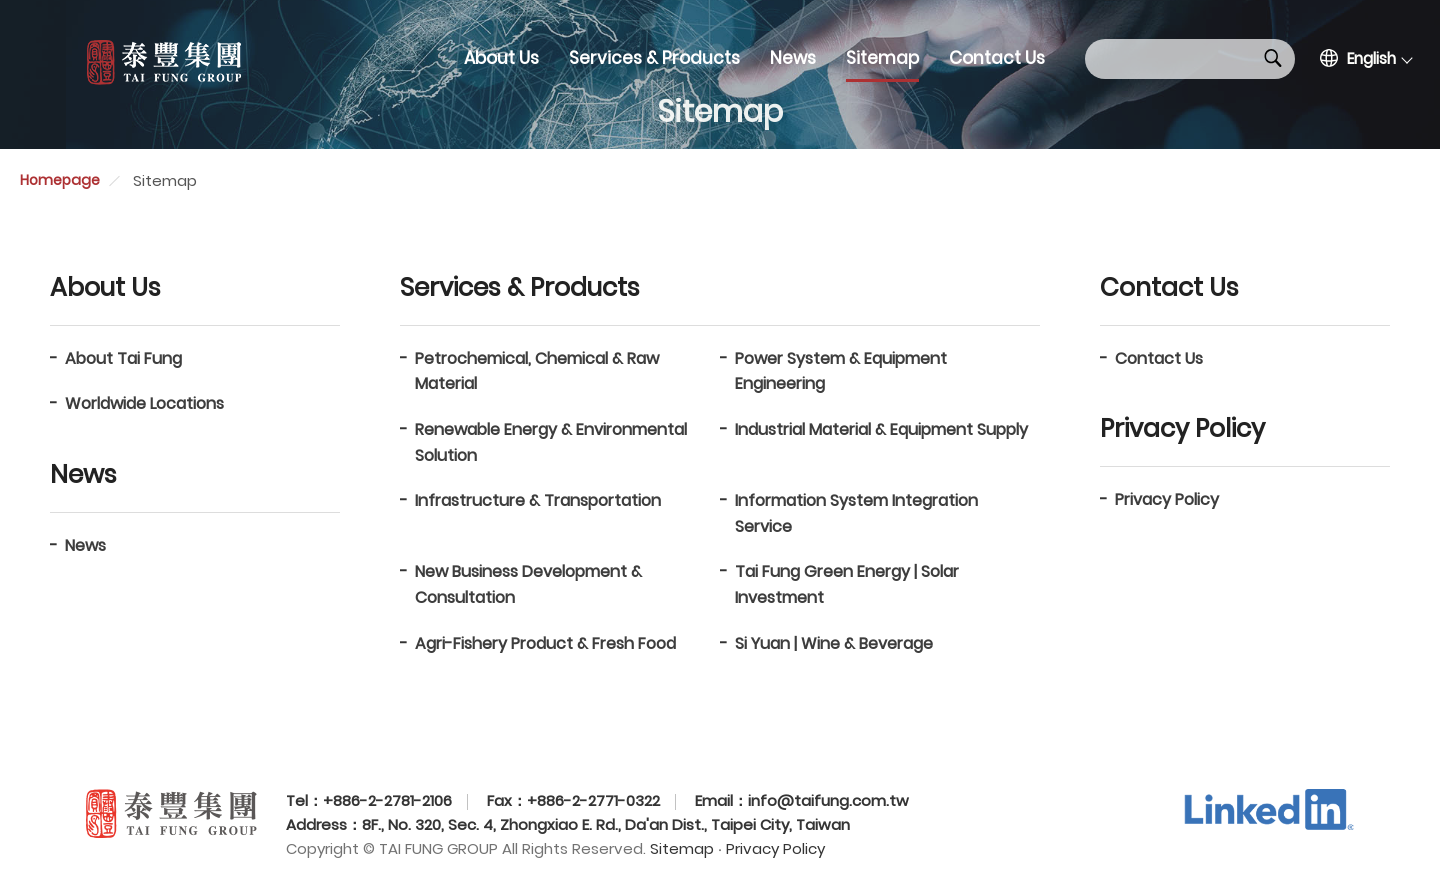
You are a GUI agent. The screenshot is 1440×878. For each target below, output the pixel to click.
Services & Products (654, 58)
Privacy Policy (1167, 499)
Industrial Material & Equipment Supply (881, 429)
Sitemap (882, 58)
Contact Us (997, 58)
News (793, 58)
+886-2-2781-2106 (387, 800)
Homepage (60, 180)
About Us (501, 58)
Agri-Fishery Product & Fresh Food (545, 643)
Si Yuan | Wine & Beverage (834, 643)
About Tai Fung (123, 358)
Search (1273, 58)
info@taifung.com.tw (828, 800)
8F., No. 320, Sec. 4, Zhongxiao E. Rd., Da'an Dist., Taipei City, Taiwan (606, 824)
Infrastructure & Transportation (538, 500)
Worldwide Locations (144, 403)
